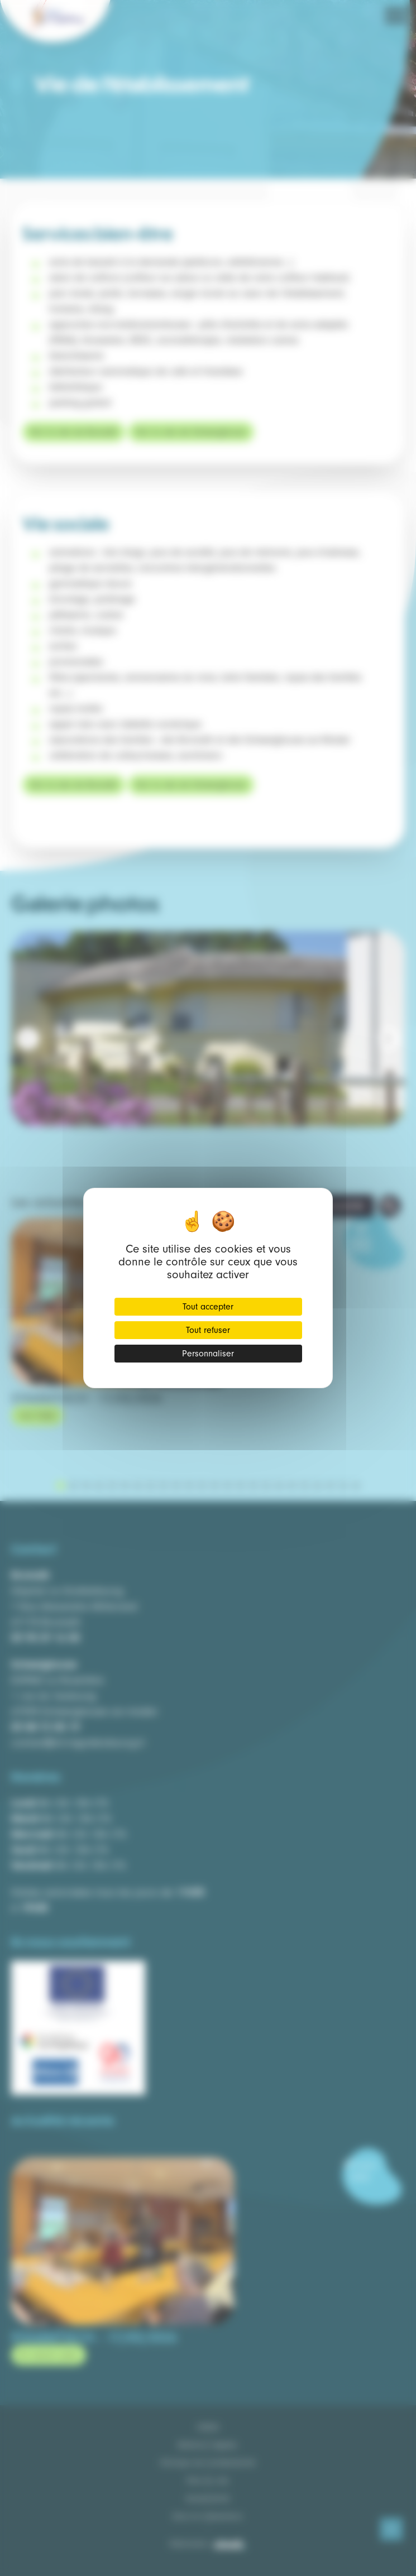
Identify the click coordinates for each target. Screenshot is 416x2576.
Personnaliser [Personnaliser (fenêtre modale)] (208, 1354)
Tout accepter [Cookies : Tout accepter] (208, 1307)
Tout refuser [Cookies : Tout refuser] (208, 1330)
